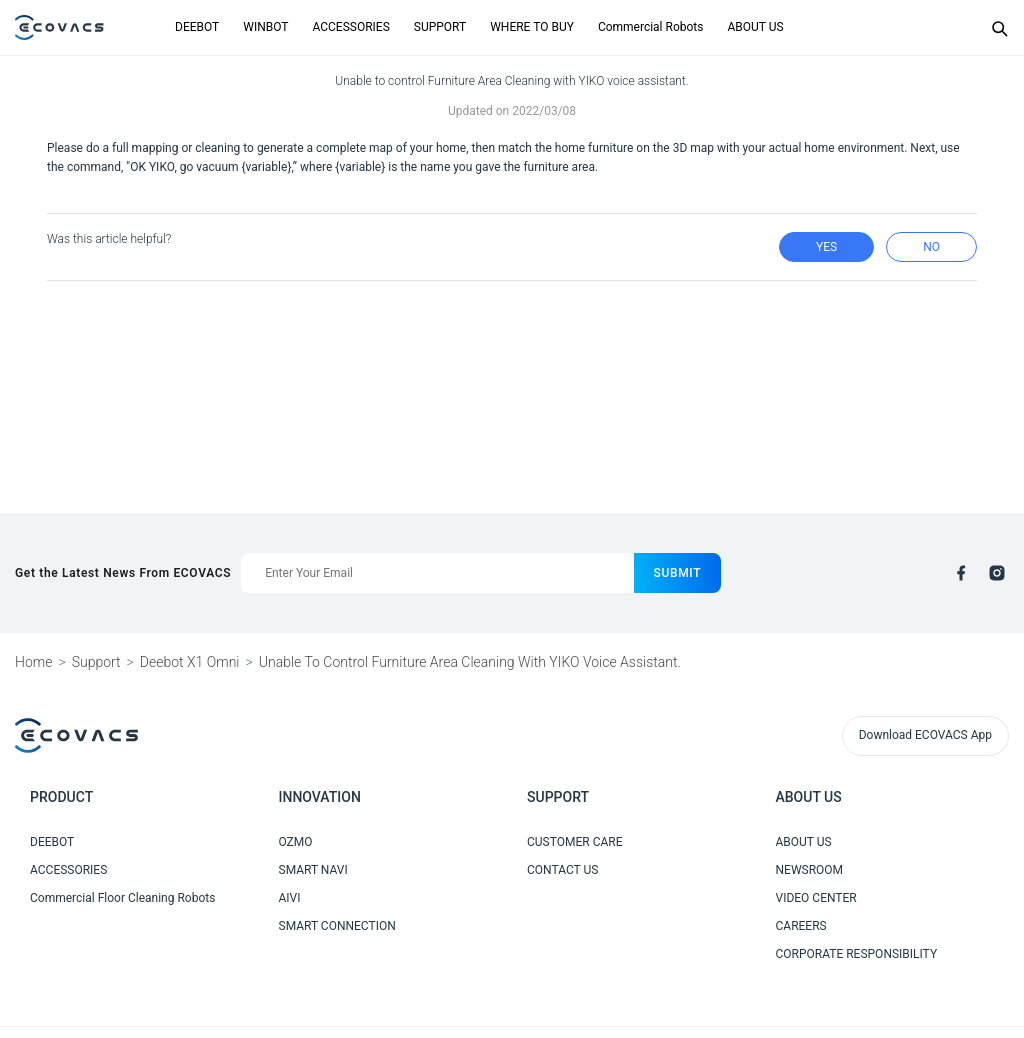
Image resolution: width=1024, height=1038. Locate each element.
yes (826, 247)
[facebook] (961, 573)
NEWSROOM (810, 870)
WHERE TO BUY (532, 27)
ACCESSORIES (350, 27)
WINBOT (265, 27)
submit (678, 573)
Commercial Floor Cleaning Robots (122, 898)
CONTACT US (562, 870)
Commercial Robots (651, 27)
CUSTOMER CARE (575, 842)
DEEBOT (197, 27)
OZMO (296, 842)
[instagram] (997, 573)
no (931, 247)
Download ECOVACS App (925, 735)
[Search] (999, 28)
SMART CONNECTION (337, 926)
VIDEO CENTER (816, 898)
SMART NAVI (313, 870)
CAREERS (801, 926)
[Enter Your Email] (437, 573)
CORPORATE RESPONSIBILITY (857, 954)
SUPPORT (440, 27)
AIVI (290, 898)
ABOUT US (755, 27)
